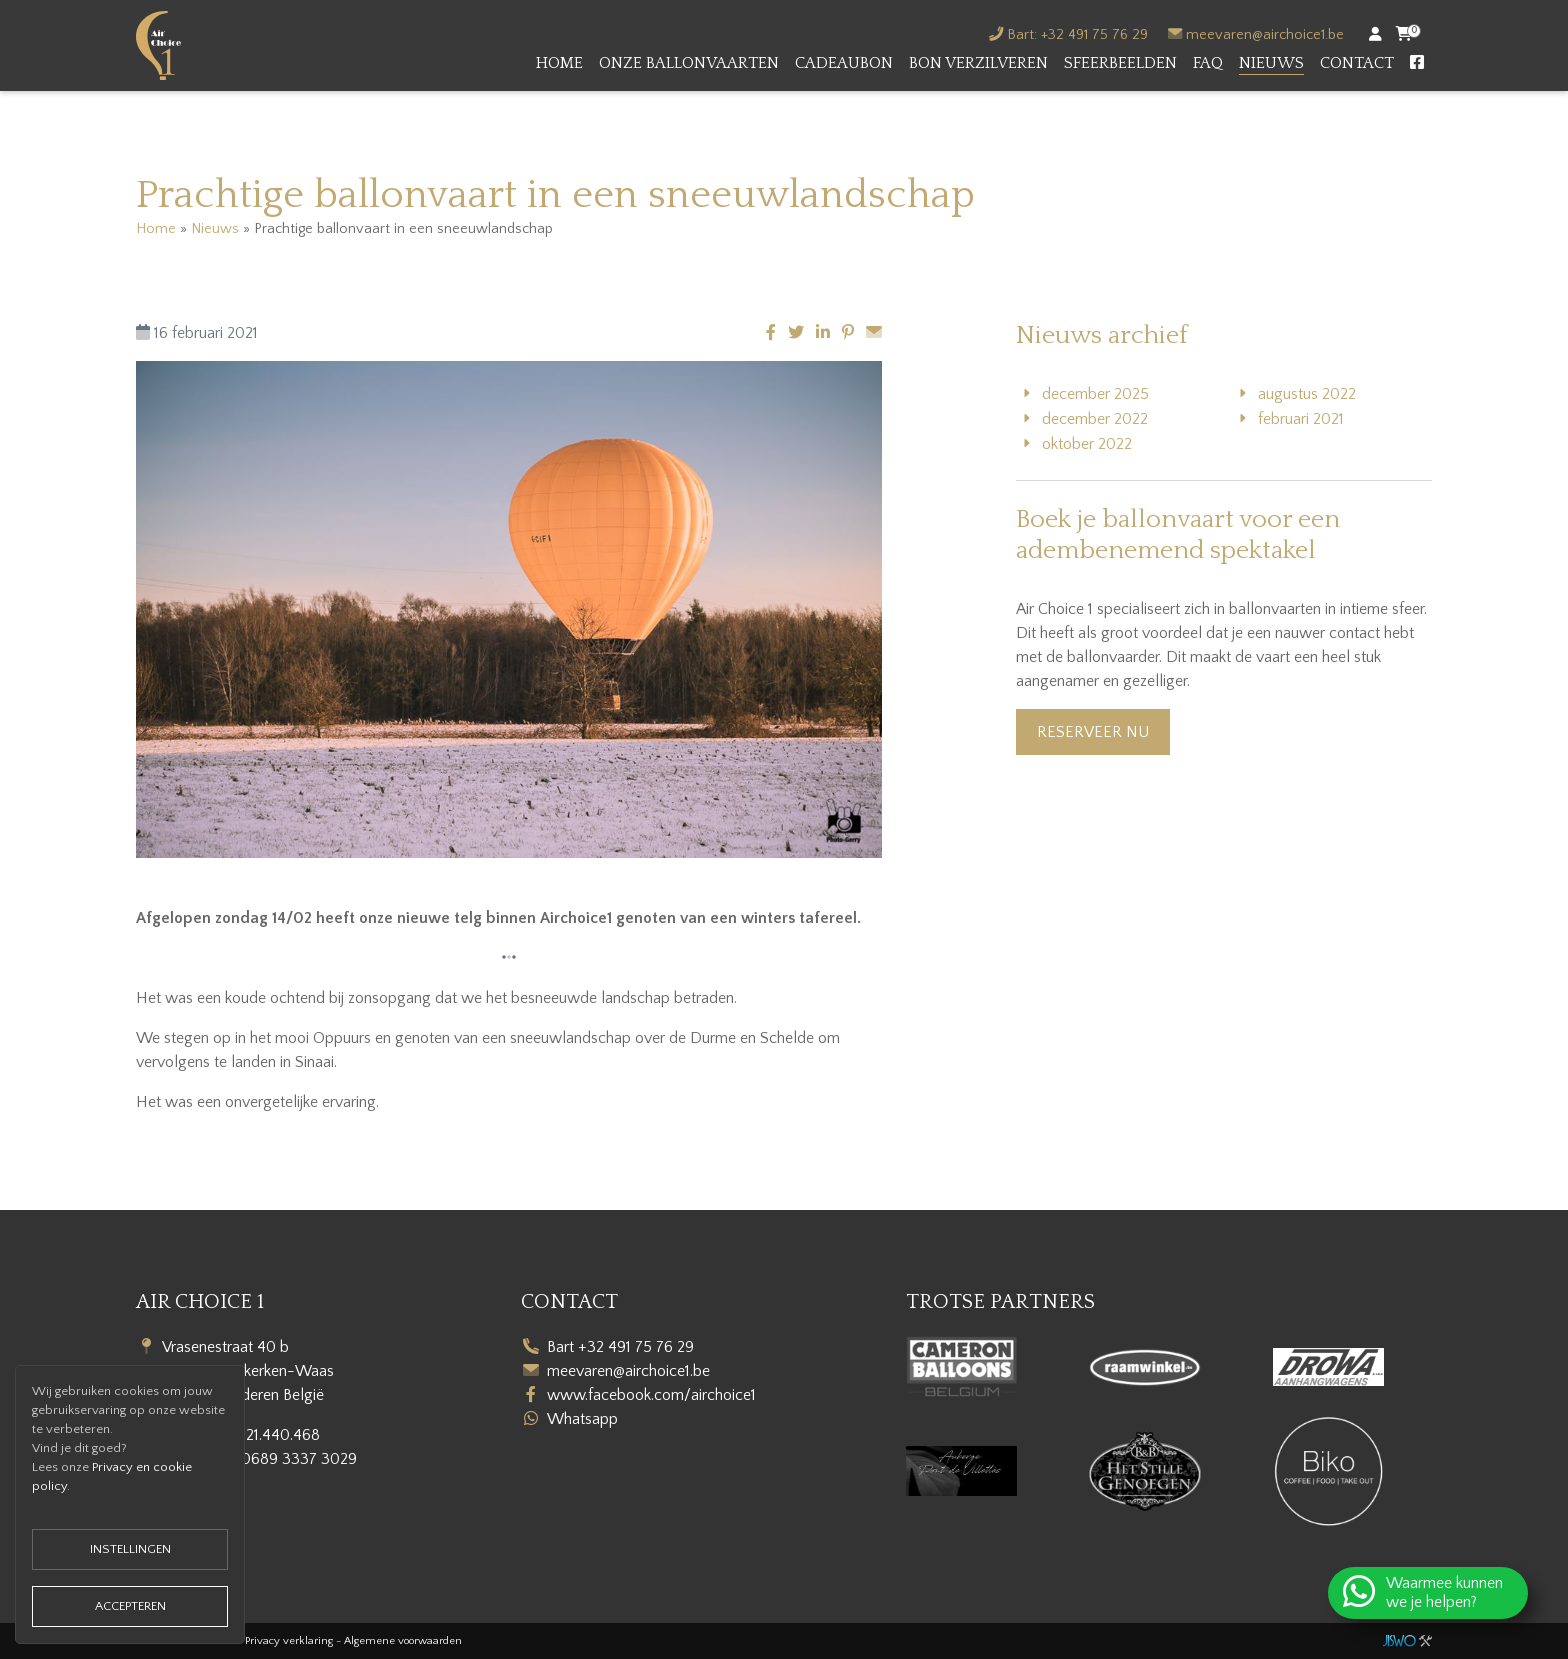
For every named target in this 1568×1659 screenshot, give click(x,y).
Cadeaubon (844, 63)
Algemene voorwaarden (403, 1641)
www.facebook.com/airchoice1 (651, 1395)
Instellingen (130, 1549)
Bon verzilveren (978, 63)
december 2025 (1095, 394)
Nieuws (1271, 63)
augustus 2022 (1307, 394)
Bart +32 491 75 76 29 (620, 1347)
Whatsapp (582, 1419)
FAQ (1208, 63)
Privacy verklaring (289, 1641)
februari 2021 (1301, 419)
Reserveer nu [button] (1093, 732)
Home (559, 63)
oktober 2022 (1087, 444)
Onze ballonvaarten (689, 63)
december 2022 (1095, 419)
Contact (1357, 63)
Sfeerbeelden (1120, 63)
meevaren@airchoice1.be (1265, 35)
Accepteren (130, 1606)
